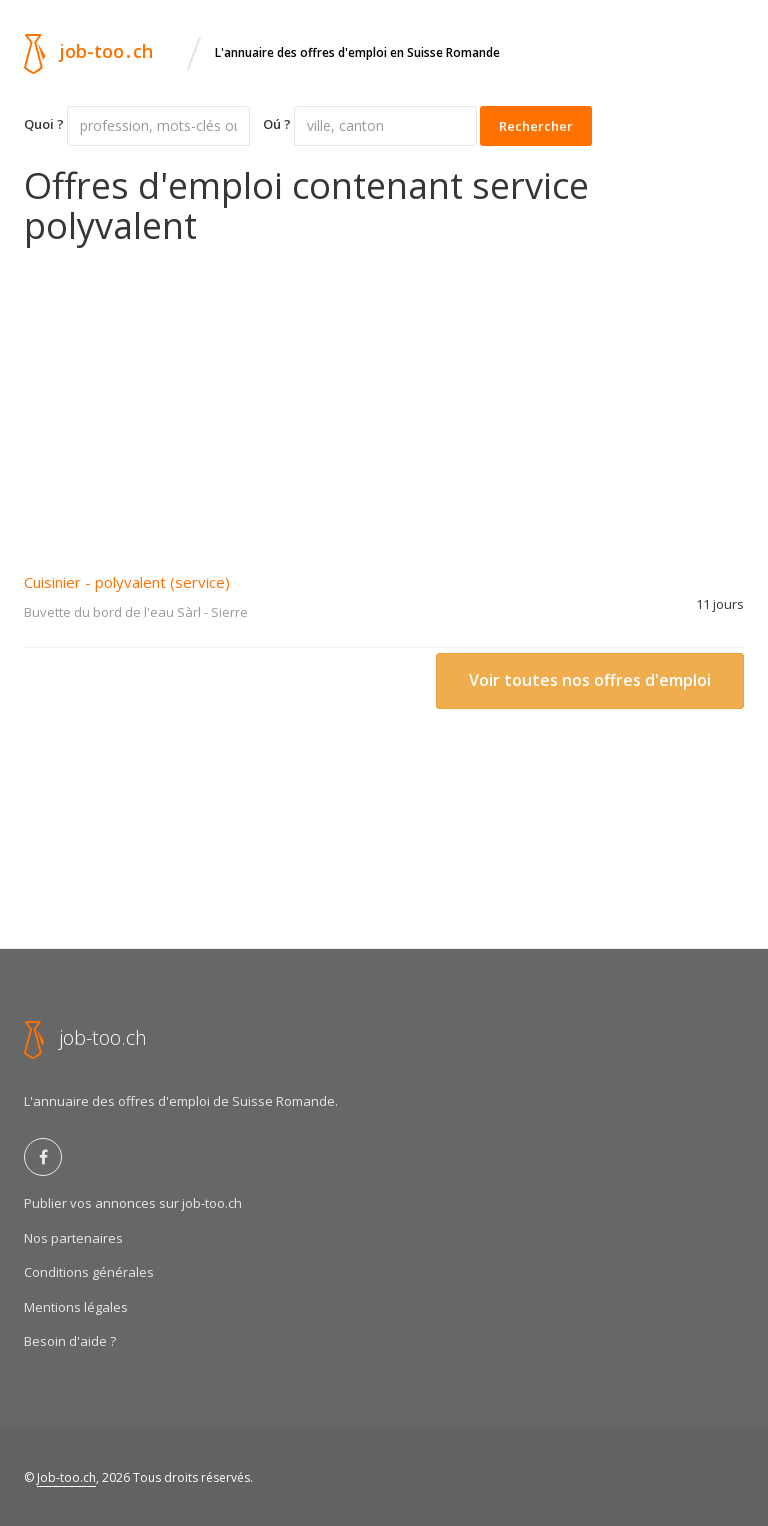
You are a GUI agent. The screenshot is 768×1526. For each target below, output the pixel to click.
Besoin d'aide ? (70, 1341)
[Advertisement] (384, 395)
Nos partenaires (73, 1238)
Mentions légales (76, 1307)
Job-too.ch (66, 1477)
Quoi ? (44, 124)
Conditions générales (89, 1272)
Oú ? (277, 124)
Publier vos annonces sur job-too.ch (133, 1203)
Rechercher (536, 126)
